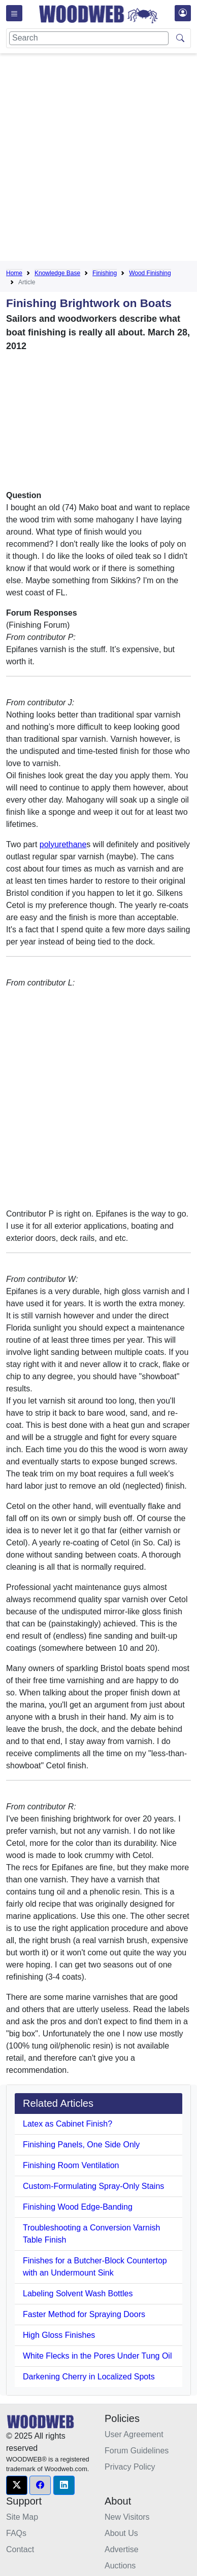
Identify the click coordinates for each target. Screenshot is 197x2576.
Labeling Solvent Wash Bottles (78, 2293)
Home (14, 273)
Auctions (120, 2565)
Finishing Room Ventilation (71, 2165)
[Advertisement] (98, 159)
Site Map (22, 2517)
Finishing (104, 273)
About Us (121, 2533)
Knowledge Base (57, 273)
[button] (16, 2485)
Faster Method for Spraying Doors (84, 2314)
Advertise (122, 2549)
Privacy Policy (130, 2467)
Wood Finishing (150, 273)
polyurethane (63, 844)
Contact (20, 2549)
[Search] (89, 38)
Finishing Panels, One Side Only (81, 2144)
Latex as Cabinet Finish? (67, 2123)
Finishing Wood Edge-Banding (78, 2207)
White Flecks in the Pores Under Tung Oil (97, 2356)
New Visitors (127, 2517)
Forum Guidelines (137, 2450)
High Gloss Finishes (59, 2335)
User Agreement (134, 2434)
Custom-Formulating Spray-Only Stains (93, 2186)
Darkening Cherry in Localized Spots (89, 2376)
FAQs (16, 2533)
